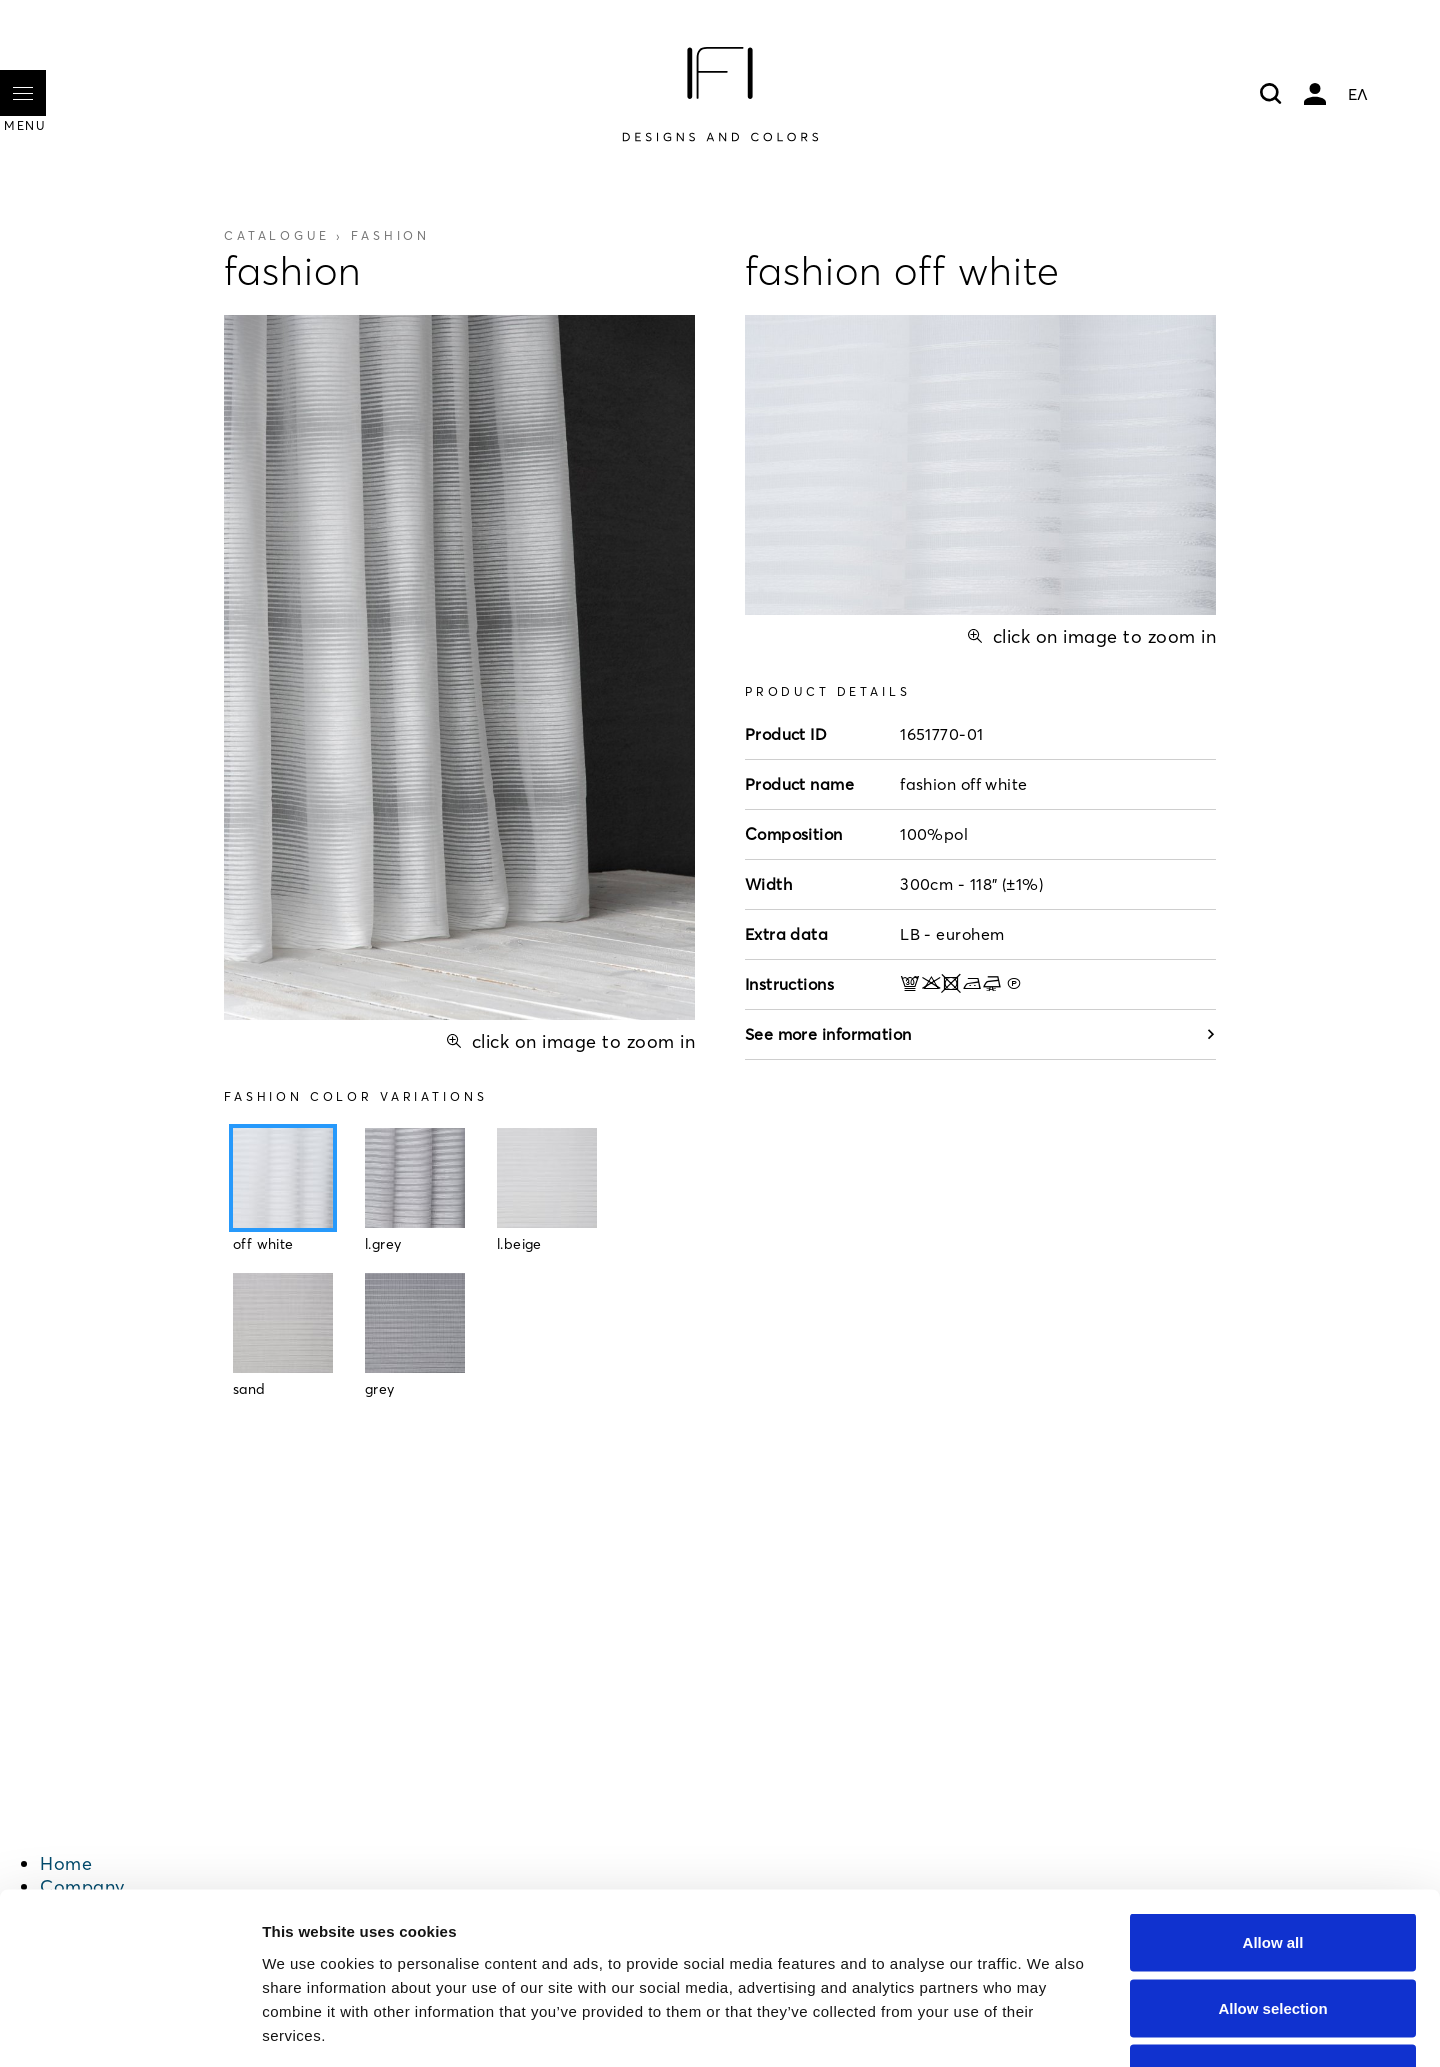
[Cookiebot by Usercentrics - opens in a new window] (129, 2028)
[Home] (720, 94)
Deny (1273, 1935)
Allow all (1273, 1804)
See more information (980, 1034)
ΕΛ (1358, 94)
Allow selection (1272, 1870)
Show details (1049, 2027)
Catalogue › (327, 235)
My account (1315, 94)
